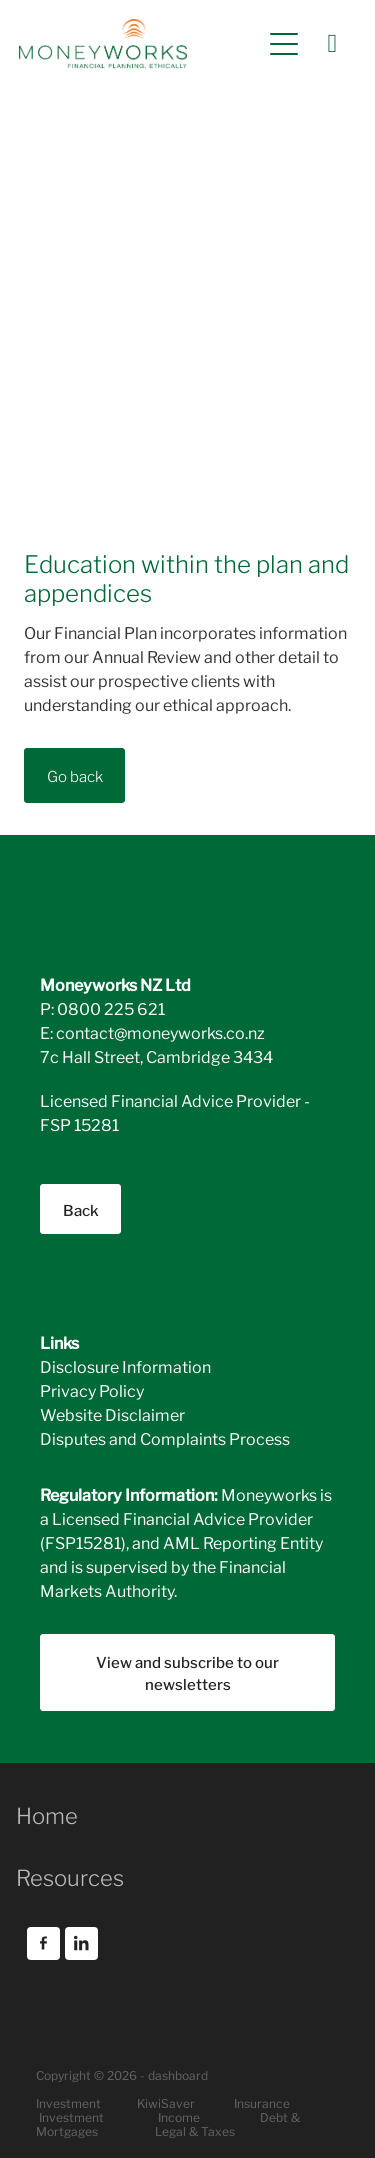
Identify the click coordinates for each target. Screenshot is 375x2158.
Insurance (262, 2102)
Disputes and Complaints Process (165, 1437)
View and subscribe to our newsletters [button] (187, 1672)
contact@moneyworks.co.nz (160, 1031)
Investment (71, 2116)
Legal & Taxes (195, 2130)
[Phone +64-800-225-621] (332, 44)
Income (179, 2116)
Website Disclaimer (112, 1413)
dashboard (178, 2074)
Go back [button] (75, 775)
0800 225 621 (111, 1007)
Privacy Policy (92, 1389)
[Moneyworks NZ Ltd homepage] (140, 44)
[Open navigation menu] (284, 44)
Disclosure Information (125, 1365)
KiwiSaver (166, 2102)
